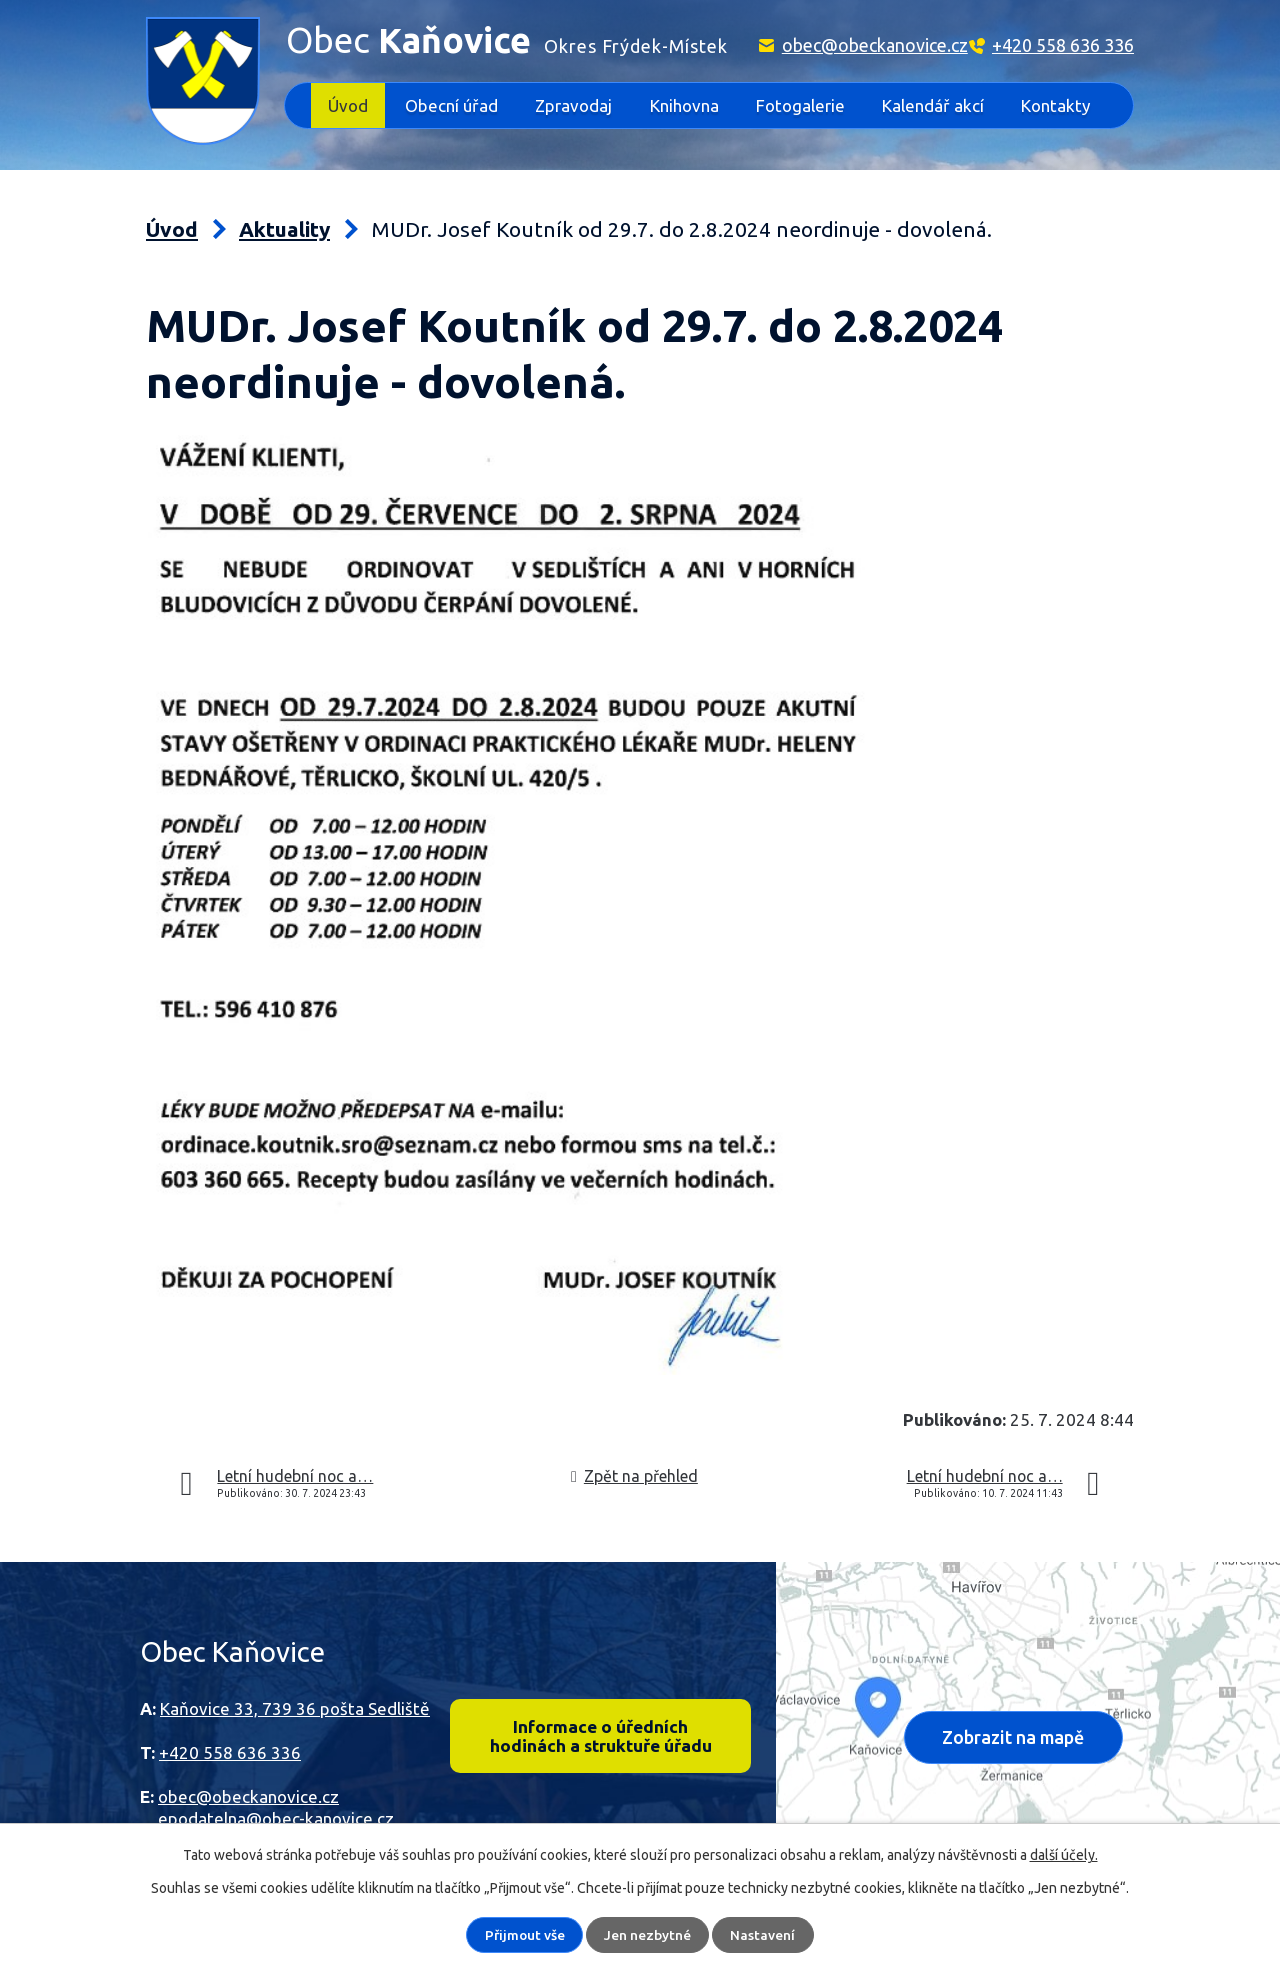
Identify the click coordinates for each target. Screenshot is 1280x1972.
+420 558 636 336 (1063, 45)
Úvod (348, 105)
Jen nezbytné (648, 1935)
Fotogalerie (800, 105)
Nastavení (763, 1935)
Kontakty (1055, 105)
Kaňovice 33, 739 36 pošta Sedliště (295, 1708)
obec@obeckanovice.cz (875, 45)
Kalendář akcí (933, 105)
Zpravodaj (573, 105)
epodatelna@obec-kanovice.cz (276, 1818)
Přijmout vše (525, 1935)
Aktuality (284, 229)
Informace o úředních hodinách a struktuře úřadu (600, 1737)
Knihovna (684, 105)
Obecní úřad (451, 105)
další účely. (1064, 1855)
